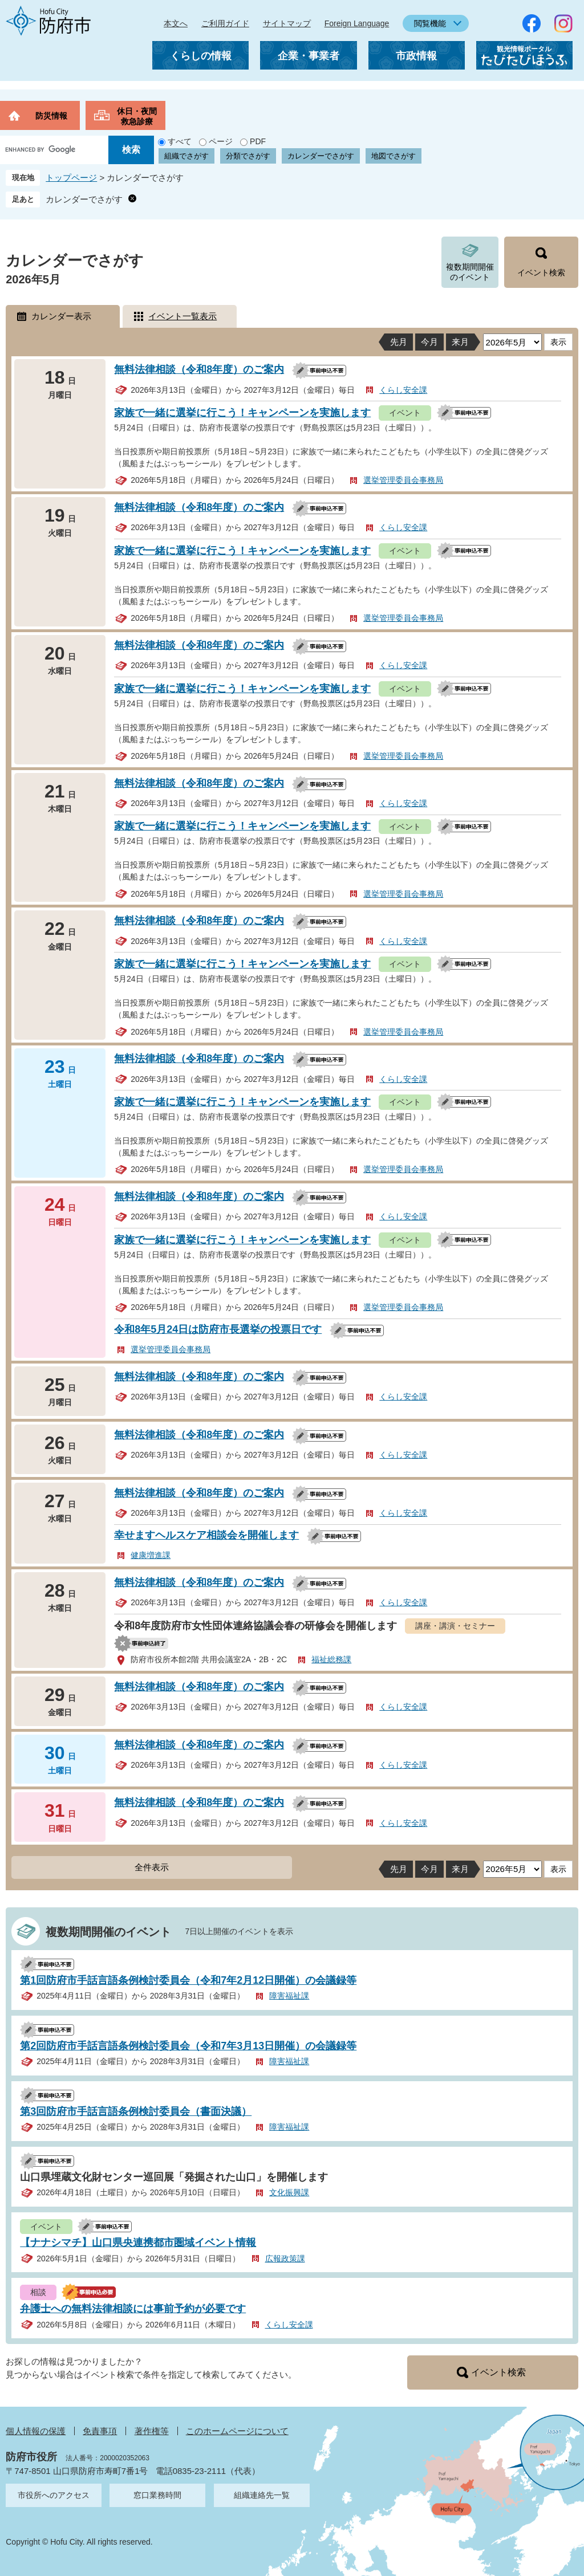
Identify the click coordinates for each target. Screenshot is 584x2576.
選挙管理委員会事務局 (403, 480)
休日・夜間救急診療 (137, 116)
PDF (258, 141)
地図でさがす (393, 156)
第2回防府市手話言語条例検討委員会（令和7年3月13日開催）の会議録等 (188, 2046)
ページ (221, 141)
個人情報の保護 (36, 2431)
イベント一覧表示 (182, 316)
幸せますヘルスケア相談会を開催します (206, 1535)
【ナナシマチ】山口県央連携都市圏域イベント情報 (138, 2242)
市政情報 (416, 56)
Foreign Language (357, 23)
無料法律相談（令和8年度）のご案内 (199, 369)
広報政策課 (285, 2258)
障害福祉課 (289, 1995)
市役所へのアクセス (54, 2495)
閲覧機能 (430, 23)
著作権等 (152, 2431)
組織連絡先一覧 (262, 2495)
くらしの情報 (201, 56)
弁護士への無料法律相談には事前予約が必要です (133, 2308)
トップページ (71, 177)
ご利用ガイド (225, 23)
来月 (460, 342)
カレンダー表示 (61, 316)
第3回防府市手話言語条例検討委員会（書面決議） (136, 2111)
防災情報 (51, 115)
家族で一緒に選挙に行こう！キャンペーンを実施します (242, 412)
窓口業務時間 (157, 2495)
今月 (429, 342)
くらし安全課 (403, 389)
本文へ (176, 23)
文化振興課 (289, 2192)
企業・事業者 (308, 56)
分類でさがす (248, 156)
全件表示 (152, 1867)
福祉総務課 (331, 1659)
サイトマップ (287, 23)
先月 (398, 342)
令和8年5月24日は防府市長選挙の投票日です (218, 1329)
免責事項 (100, 2431)
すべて (180, 141)
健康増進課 (151, 1555)
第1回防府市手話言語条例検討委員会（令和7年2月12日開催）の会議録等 (188, 1980)
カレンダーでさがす (320, 156)
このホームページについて (237, 2431)
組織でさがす (186, 156)
